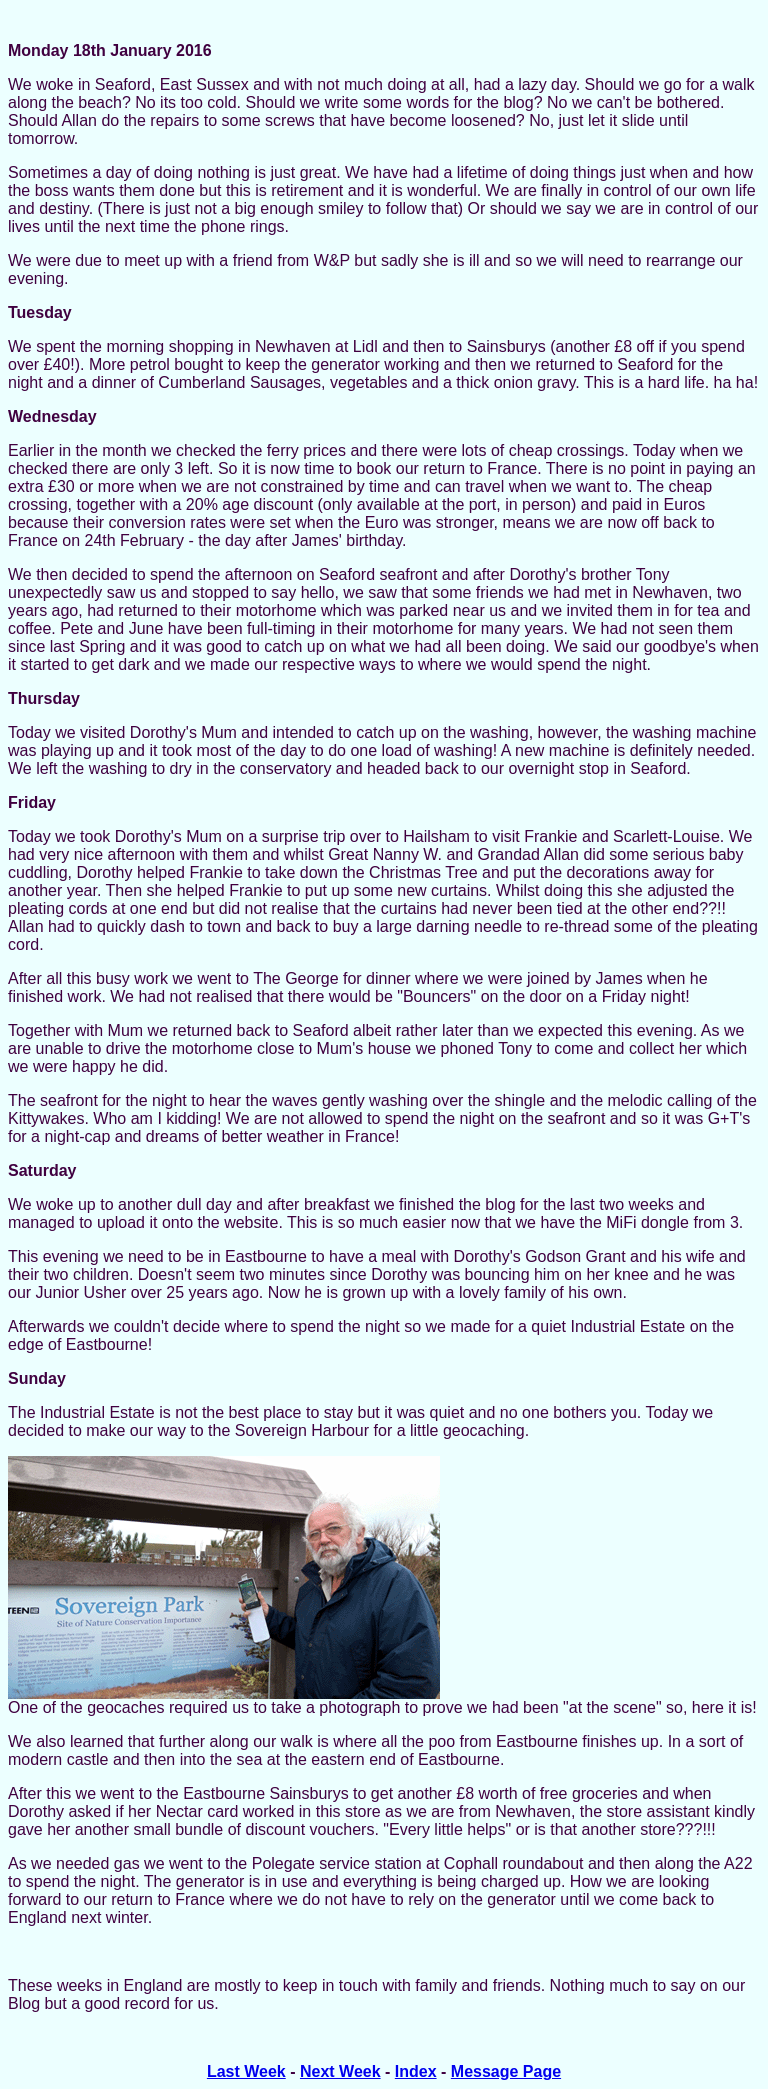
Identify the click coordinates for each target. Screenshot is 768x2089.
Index (416, 2071)
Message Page (506, 2071)
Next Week (340, 2071)
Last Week (246, 2071)
